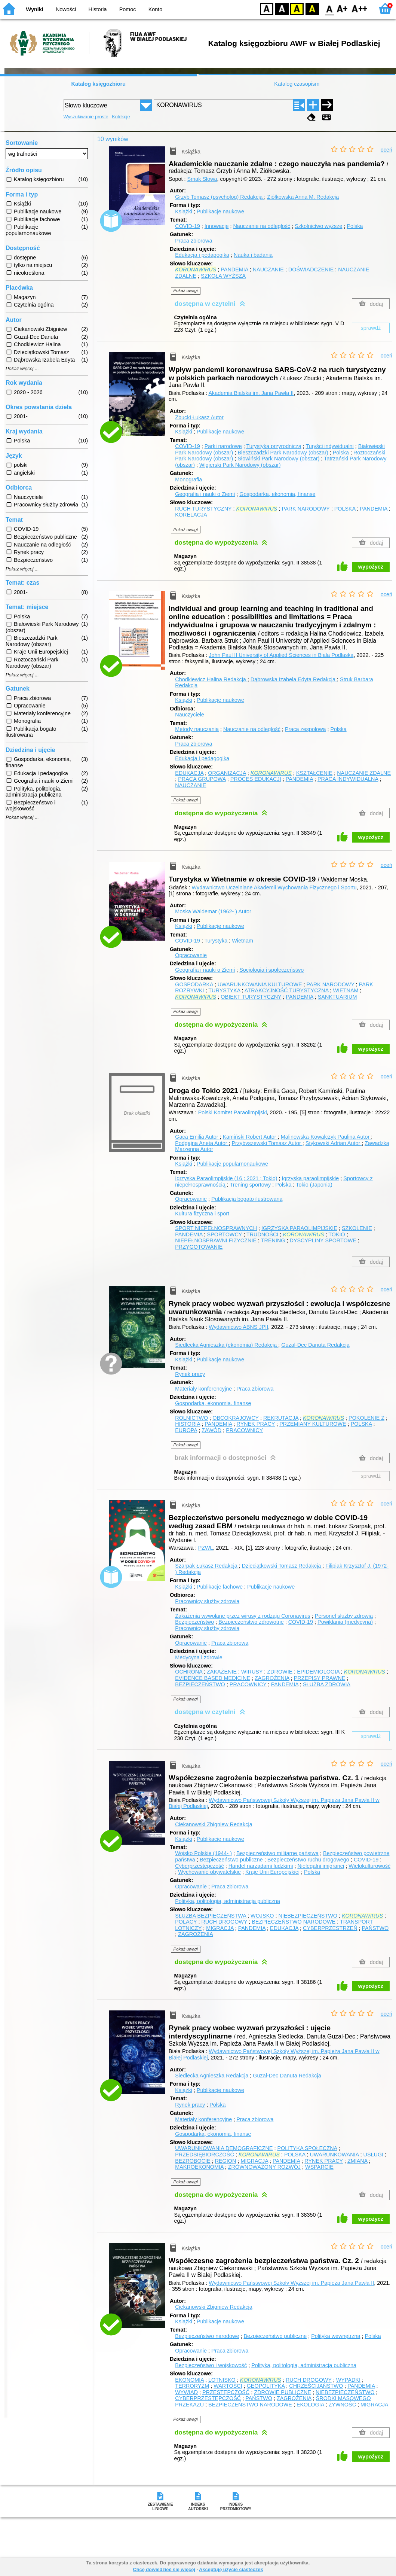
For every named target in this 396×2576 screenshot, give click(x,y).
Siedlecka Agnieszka (212, 2076)
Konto (155, 9)
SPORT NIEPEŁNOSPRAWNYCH (216, 1228)
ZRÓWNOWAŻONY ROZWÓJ (264, 2167)
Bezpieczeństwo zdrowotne (250, 1622)
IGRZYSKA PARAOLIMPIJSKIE (299, 1228)
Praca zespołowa (305, 729)
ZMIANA (357, 2161)
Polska (355, 226)
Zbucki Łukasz (199, 417)
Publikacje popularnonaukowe (232, 1164)
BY (312, 8)
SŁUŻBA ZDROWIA (326, 1684)
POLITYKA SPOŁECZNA (307, 2148)
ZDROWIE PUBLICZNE (282, 2392)
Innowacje (217, 226)
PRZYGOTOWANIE (198, 1247)
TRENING (273, 1240)
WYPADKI (348, 2380)
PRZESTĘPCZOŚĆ (225, 2392)
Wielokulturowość (369, 1866)
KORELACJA (191, 515)
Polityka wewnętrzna (335, 2336)
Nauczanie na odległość (261, 226)
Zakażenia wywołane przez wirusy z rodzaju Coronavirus (242, 1616)
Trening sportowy (250, 1185)
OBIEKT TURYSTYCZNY (251, 997)
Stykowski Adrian (334, 1143)
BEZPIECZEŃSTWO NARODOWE (293, 1922)
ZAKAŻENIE (222, 1672)
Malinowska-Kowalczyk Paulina (326, 1137)
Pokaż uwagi (186, 290)
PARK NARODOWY (305, 509)
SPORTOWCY (224, 1234)
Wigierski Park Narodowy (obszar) (240, 465)
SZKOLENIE (357, 1228)
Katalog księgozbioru (98, 84)
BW (282, 8)
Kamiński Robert (249, 1137)
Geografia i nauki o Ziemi (205, 494)
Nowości (66, 9)
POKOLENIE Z (366, 1418)
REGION (225, 2161)
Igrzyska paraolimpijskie (310, 1178)
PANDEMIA (234, 269)
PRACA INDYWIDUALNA (347, 779)
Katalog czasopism (296, 84)
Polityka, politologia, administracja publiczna (227, 1901)
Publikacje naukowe (220, 211)
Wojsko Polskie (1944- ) (203, 1853)
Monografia (188, 479)
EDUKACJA (189, 773)
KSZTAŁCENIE (314, 773)
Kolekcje (121, 116)
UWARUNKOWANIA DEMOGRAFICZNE (224, 2148)
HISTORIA (187, 1424)
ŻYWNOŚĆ (342, 2405)
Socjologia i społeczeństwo (271, 970)
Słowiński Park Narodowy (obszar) (278, 459)
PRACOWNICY (244, 1430)
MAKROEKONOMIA (199, 2167)
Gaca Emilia (197, 1137)
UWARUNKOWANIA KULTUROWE (260, 984)
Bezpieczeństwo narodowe (207, 2336)
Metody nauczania (197, 729)
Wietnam (242, 941)
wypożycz (370, 567)
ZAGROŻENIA (272, 1678)
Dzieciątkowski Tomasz (282, 1566)
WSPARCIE (319, 2167)
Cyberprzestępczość (199, 1866)
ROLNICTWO (191, 1418)
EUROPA (186, 1430)
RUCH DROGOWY (224, 1922)
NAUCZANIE (268, 269)
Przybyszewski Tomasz (267, 1143)
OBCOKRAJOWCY (235, 1418)
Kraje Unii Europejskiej (272, 1872)
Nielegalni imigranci (320, 1866)
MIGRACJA (220, 1928)
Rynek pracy (190, 1374)
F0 (329, 8)
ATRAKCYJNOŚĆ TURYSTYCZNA (287, 990)
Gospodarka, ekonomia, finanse (277, 494)
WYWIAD (186, 2392)
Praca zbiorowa (193, 241)
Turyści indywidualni (330, 446)
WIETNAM (346, 990)
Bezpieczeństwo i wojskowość (211, 2365)
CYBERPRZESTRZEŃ (330, 1928)
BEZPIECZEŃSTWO (200, 1684)
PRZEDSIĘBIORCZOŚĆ (204, 2155)
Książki (183, 211)
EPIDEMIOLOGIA (318, 1672)
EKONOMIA (189, 2380)
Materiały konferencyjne (203, 1389)
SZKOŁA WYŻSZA (223, 276)
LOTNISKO (222, 2380)
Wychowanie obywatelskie (209, 1872)
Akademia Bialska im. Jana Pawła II (251, 393)
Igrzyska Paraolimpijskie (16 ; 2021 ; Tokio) (226, 1178)
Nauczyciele (189, 715)
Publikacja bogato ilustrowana (246, 1199)
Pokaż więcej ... (22, 368)
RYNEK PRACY (256, 1424)
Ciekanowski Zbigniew (213, 1824)
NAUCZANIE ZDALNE (364, 773)
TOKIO (336, 1234)
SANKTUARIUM (337, 997)
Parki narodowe (223, 446)
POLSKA (345, 509)
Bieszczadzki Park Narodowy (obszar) (282, 453)
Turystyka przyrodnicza (273, 446)
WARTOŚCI (228, 2386)
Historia (98, 9)
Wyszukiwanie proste (86, 116)
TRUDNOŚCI (262, 1234)
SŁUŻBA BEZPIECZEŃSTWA (210, 1916)
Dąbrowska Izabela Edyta (294, 679)
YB (297, 8)
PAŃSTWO (375, 1928)
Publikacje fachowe (220, 1587)
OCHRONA (188, 1672)
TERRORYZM (192, 2386)
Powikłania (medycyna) (345, 1622)
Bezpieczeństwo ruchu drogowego (308, 1860)
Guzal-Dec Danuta (315, 1345)
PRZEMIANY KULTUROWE (312, 1424)
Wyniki (34, 9)
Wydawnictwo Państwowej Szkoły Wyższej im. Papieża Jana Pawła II (291, 2283)
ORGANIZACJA (227, 773)
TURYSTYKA (224, 990)
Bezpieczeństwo (194, 1622)
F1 (342, 8)
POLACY (186, 1922)
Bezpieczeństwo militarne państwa (277, 1853)
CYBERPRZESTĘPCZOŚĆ (208, 2398)
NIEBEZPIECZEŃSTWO (307, 1916)
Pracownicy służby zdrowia (207, 1601)
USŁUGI (373, 2155)
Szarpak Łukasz (207, 1566)
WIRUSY (252, 1672)
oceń (386, 150)
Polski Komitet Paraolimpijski (232, 1112)
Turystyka (215, 941)
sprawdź (371, 328)
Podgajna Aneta (201, 1143)
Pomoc (127, 9)
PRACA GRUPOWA (201, 779)
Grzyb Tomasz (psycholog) (219, 197)
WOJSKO (262, 1916)
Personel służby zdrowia (344, 1616)
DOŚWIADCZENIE (311, 269)
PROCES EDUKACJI (255, 779)
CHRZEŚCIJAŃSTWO (316, 2386)
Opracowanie (191, 955)
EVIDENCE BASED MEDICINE (212, 1678)
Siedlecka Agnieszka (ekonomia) (226, 1345)
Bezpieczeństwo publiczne (231, 1860)
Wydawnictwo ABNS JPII (238, 1327)
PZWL (205, 1548)
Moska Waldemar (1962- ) (213, 911)
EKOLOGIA (310, 2405)
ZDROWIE (279, 1672)
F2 (359, 8)
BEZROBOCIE (192, 2161)
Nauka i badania (253, 255)
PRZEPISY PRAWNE (320, 1678)
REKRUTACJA (280, 1418)
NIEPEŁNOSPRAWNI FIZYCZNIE (216, 1240)
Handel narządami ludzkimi (260, 1866)
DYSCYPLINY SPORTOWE (323, 1240)
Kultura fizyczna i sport (202, 1214)
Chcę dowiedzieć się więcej (164, 2569)
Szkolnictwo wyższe (318, 226)
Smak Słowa (202, 179)
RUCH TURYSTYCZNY (203, 509)
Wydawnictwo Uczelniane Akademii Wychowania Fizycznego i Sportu (274, 887)
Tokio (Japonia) (314, 1185)
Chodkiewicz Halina (211, 679)
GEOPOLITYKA (266, 2386)
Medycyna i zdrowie (198, 1657)
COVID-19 (187, 226)
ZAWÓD (211, 1430)
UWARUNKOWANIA (334, 2155)
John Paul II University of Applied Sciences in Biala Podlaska (281, 655)
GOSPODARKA (194, 984)
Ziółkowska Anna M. (303, 197)
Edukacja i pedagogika (202, 255)
